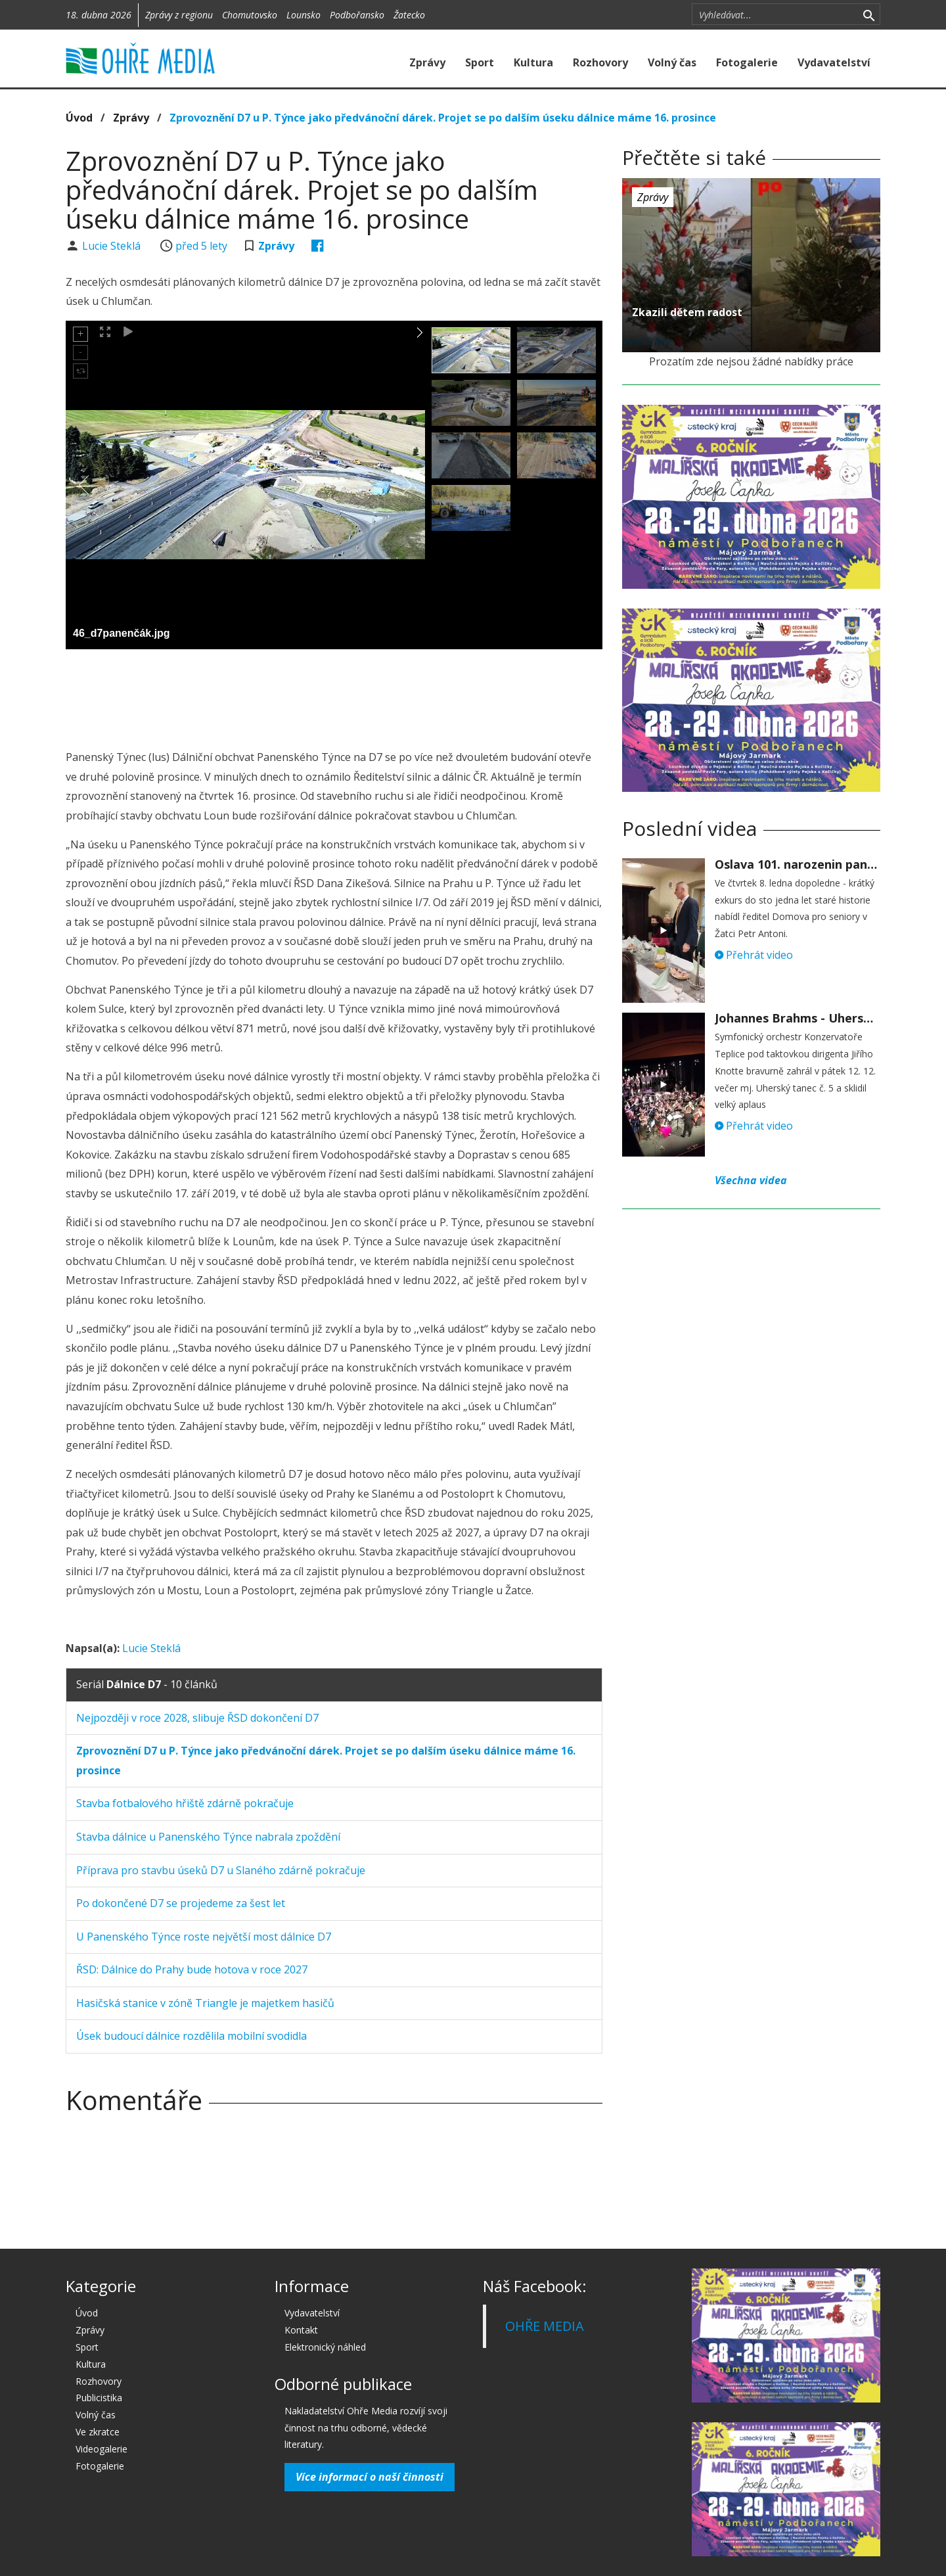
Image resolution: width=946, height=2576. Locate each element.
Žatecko (409, 15)
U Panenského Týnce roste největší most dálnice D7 (203, 1936)
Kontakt (301, 2330)
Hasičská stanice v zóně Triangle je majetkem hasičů (205, 2003)
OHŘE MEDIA (544, 2326)
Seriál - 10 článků (146, 1684)
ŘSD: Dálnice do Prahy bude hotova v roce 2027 (191, 1969)
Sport (479, 62)
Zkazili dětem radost (687, 312)
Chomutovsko (249, 15)
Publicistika (99, 2397)
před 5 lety (201, 246)
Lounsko (303, 15)
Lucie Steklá (112, 246)
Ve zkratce (98, 2432)
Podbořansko (357, 15)
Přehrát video (754, 955)
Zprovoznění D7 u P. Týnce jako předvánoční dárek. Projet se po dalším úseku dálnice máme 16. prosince (442, 117)
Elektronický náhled (325, 2347)
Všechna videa (751, 1180)
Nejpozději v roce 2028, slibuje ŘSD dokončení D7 (197, 1718)
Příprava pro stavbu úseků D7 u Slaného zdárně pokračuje (220, 1870)
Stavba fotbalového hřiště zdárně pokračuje (185, 1803)
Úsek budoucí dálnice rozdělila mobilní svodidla (191, 2036)
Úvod (79, 117)
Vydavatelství (834, 62)
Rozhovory (600, 62)
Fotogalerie (747, 62)
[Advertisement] (334, 695)
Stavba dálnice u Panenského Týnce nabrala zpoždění (208, 1836)
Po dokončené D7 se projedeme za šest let (180, 1903)
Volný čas (672, 62)
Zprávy (427, 62)
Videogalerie (101, 2449)
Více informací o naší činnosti (369, 2477)
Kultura (533, 62)
